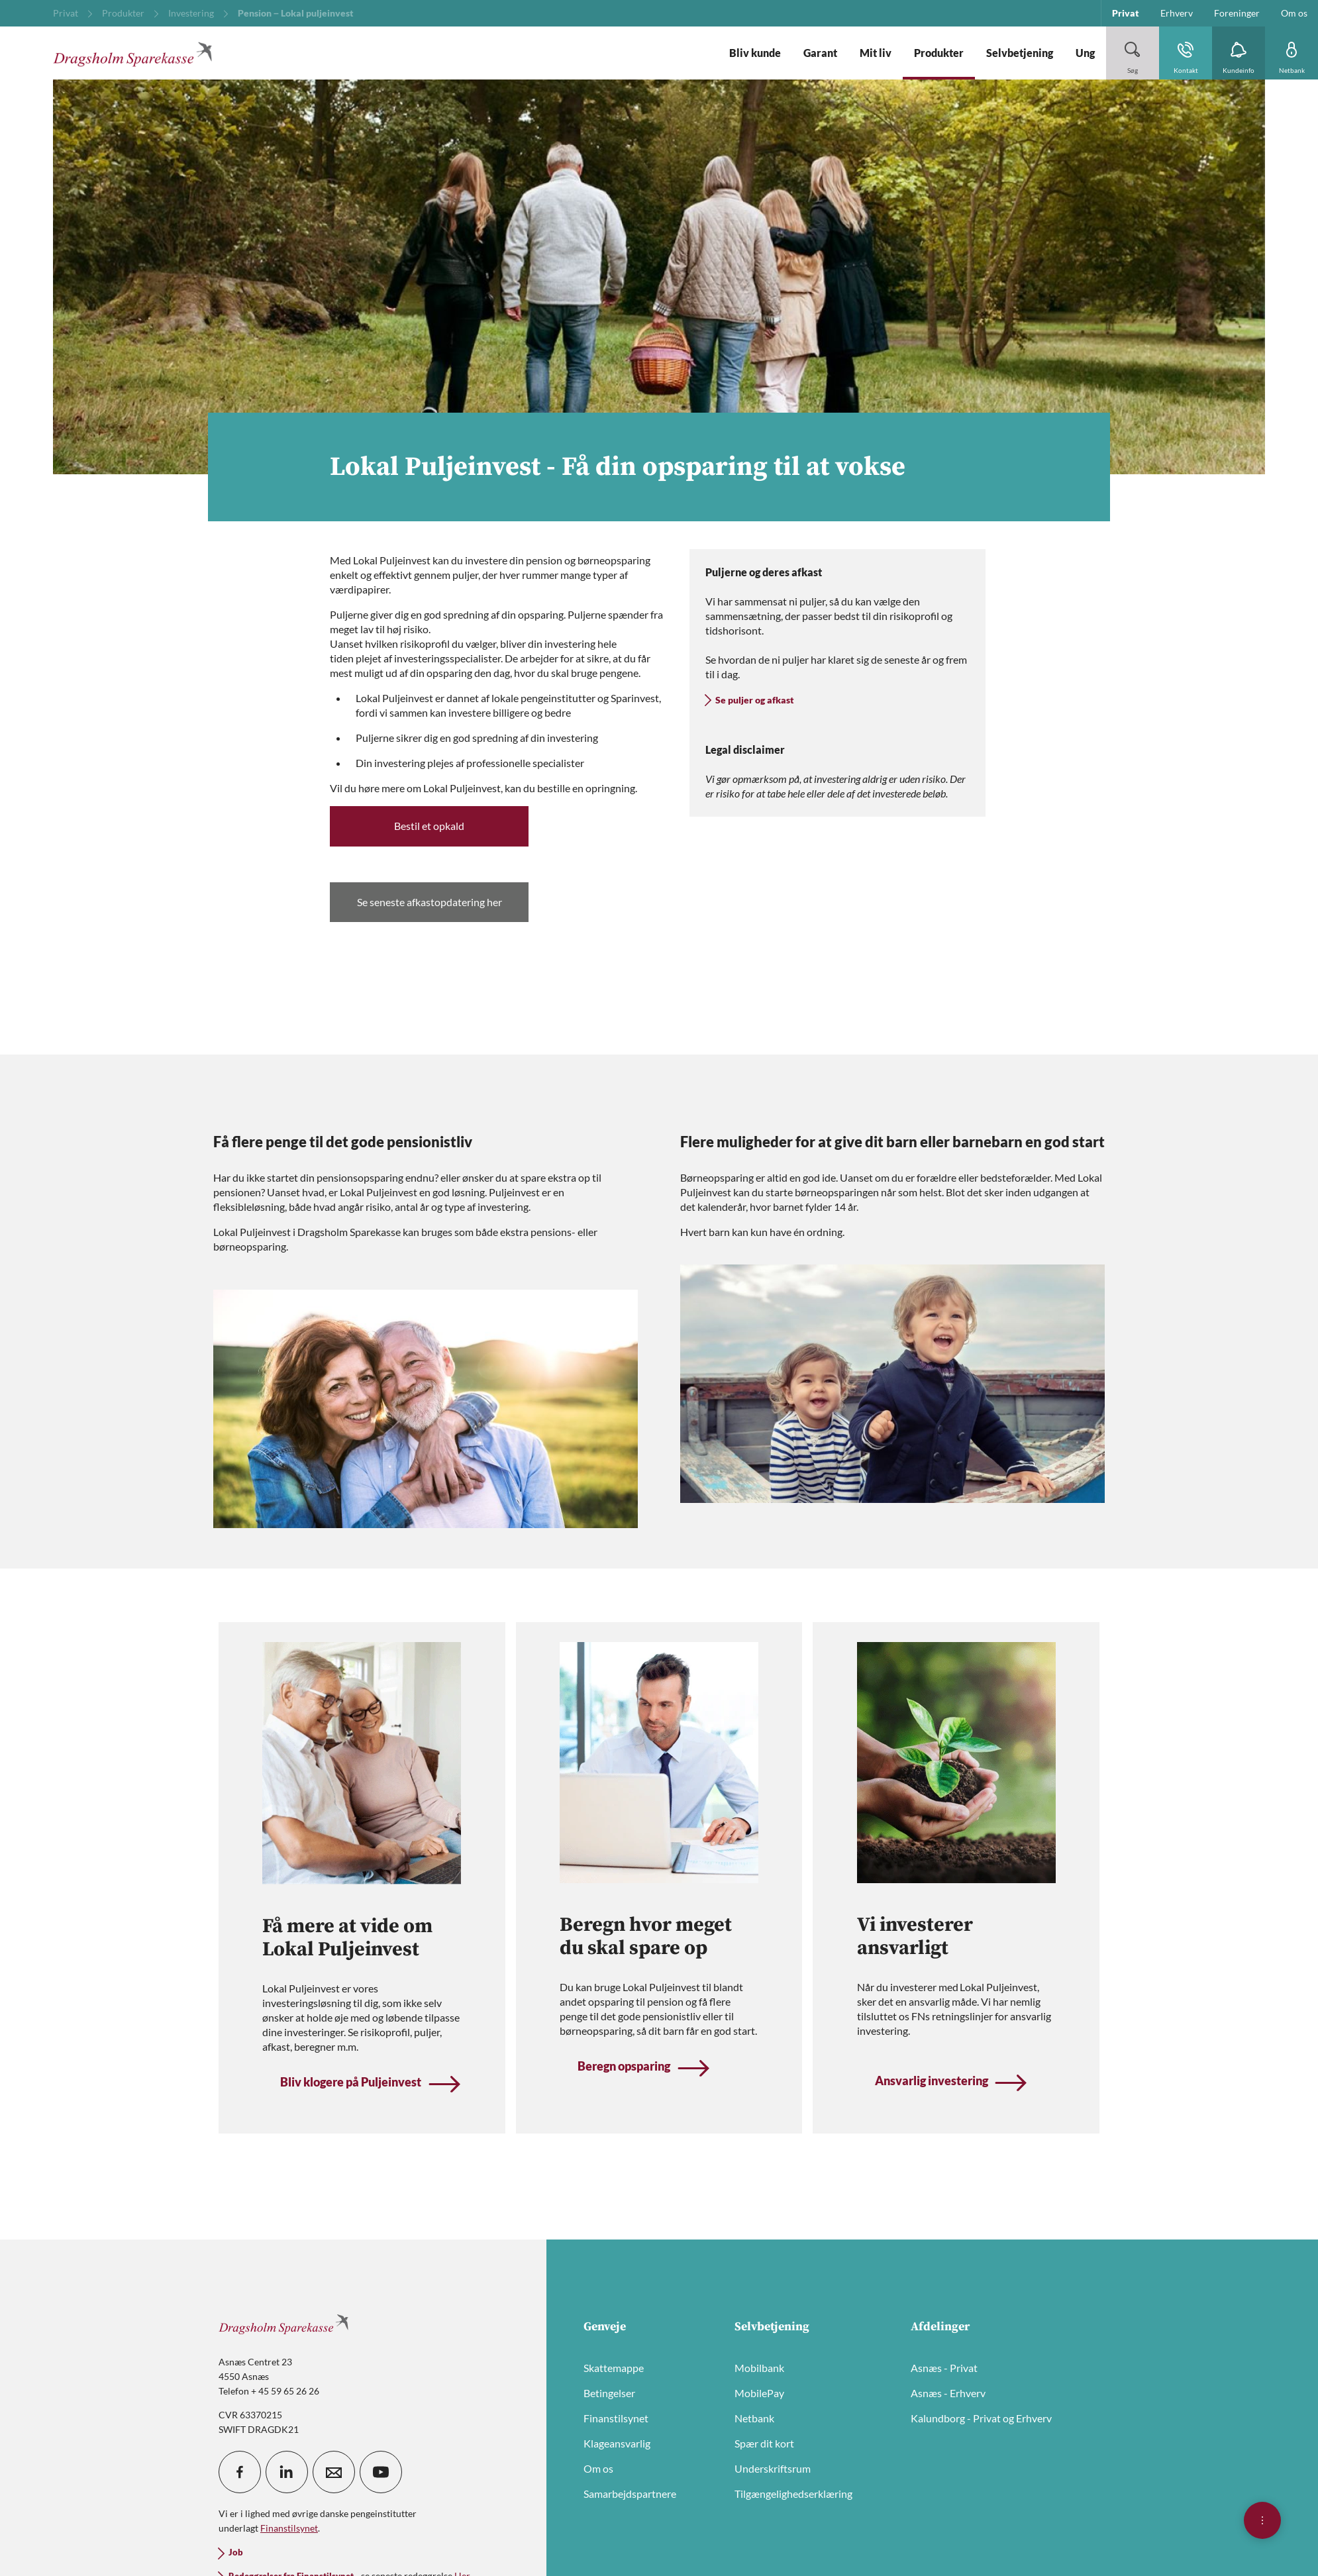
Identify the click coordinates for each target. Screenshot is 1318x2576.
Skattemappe (613, 2367)
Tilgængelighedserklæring (793, 2493)
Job (235, 2552)
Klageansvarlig (616, 2443)
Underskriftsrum (773, 2468)
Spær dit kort (764, 2443)
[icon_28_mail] (334, 2472)
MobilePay (759, 2393)
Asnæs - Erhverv (948, 2393)
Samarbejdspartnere (629, 2493)
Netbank (754, 2418)
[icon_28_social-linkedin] (287, 2472)
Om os (598, 2468)
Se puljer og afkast (754, 699)
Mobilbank (759, 2367)
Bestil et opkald (429, 825)
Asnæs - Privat (944, 2367)
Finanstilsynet (615, 2418)
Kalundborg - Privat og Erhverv (981, 2418)
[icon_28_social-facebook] (240, 2472)
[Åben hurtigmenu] (1262, 2520)
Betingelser (609, 2393)
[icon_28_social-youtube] (381, 2472)
